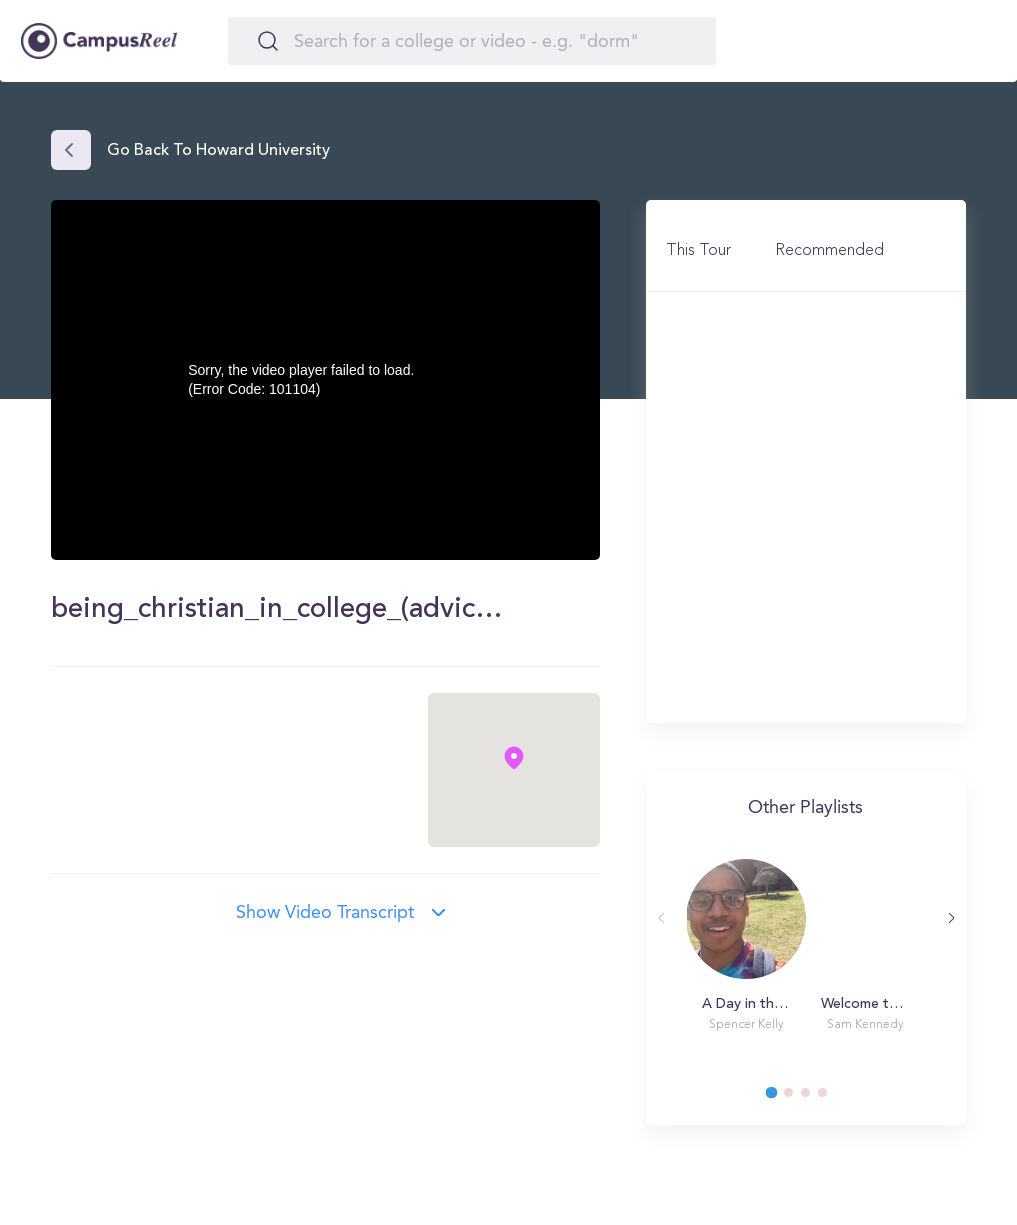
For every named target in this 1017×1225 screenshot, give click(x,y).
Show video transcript (325, 913)
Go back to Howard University (218, 151)
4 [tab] (832, 1098)
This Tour (698, 251)
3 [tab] (815, 1098)
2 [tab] (798, 1098)
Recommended (829, 251)
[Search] (472, 41)
